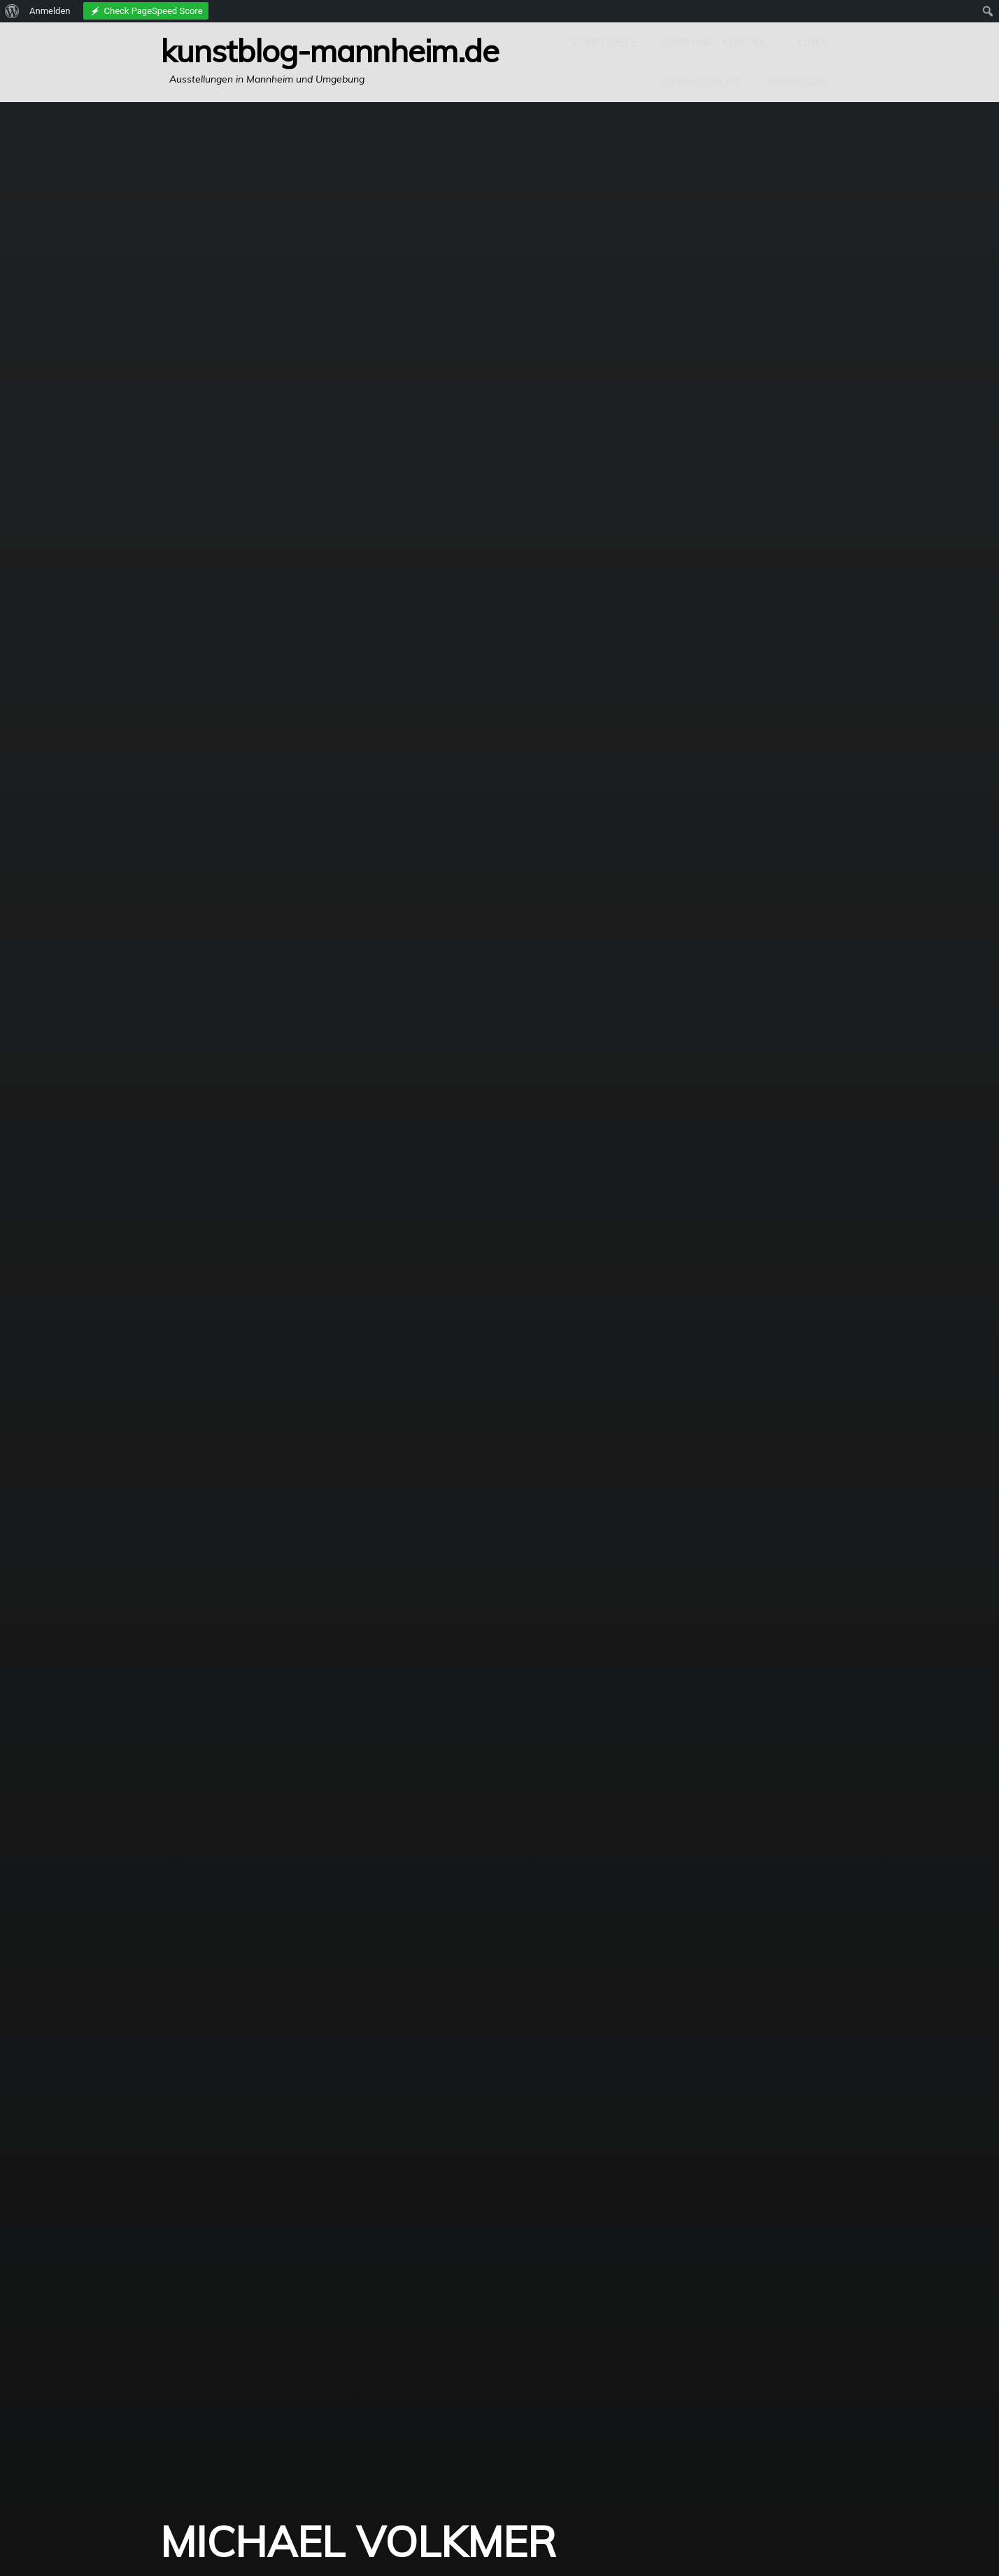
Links (813, 42)
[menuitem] (12, 11)
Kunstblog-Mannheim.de (329, 50)
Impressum (796, 82)
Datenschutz (700, 82)
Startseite (603, 42)
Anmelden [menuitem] (50, 11)
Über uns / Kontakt (717, 42)
